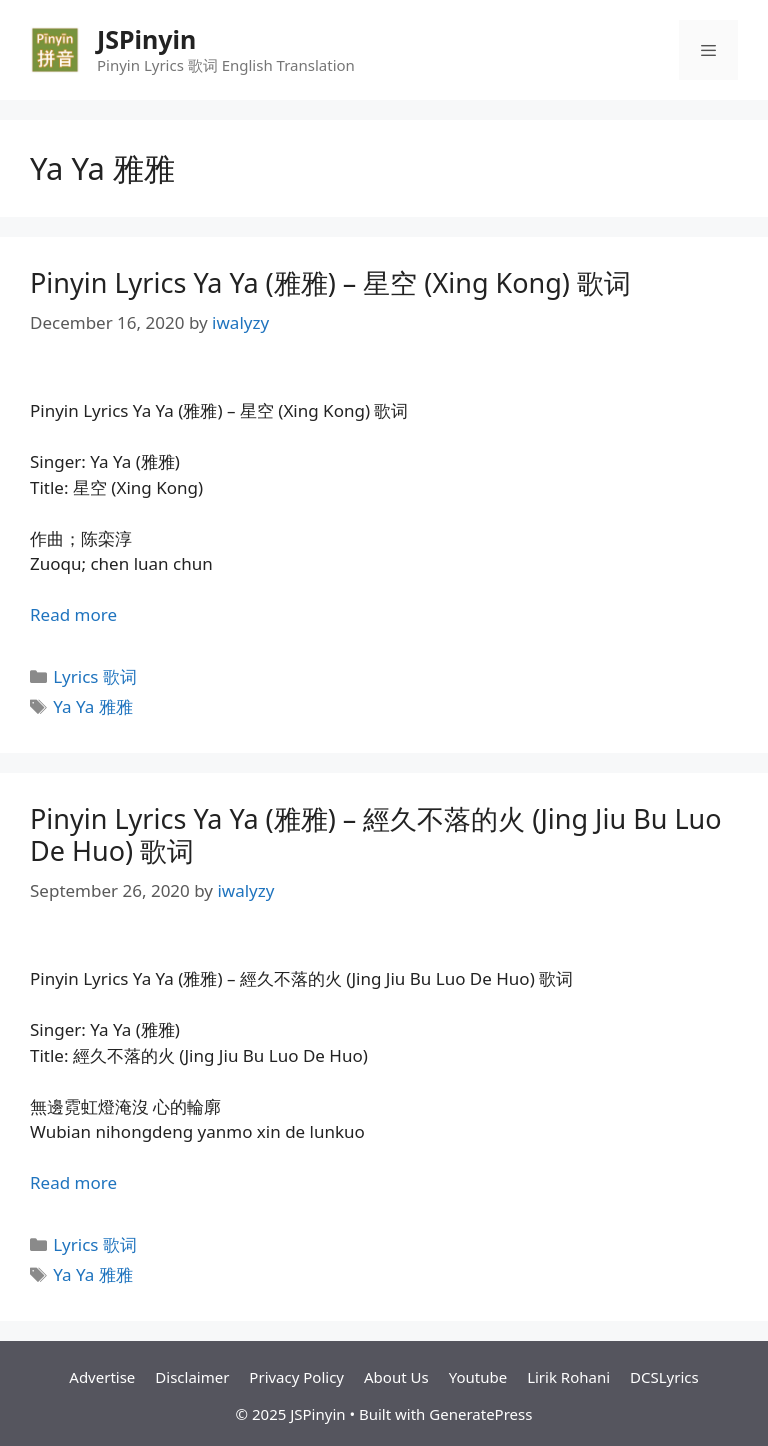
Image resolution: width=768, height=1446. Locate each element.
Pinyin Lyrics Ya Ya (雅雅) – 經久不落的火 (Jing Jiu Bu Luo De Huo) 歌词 (376, 834)
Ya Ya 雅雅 (92, 706)
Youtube (478, 1377)
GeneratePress (480, 1414)
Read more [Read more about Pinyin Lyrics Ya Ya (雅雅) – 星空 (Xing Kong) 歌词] (73, 614)
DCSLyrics (664, 1377)
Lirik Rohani (568, 1377)
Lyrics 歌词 (95, 676)
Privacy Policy (296, 1377)
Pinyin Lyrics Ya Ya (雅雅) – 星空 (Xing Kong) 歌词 (330, 282)
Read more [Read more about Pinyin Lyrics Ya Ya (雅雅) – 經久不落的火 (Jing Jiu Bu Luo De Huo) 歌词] (73, 1182)
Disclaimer (192, 1377)
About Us (396, 1377)
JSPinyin (146, 39)
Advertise (102, 1377)
